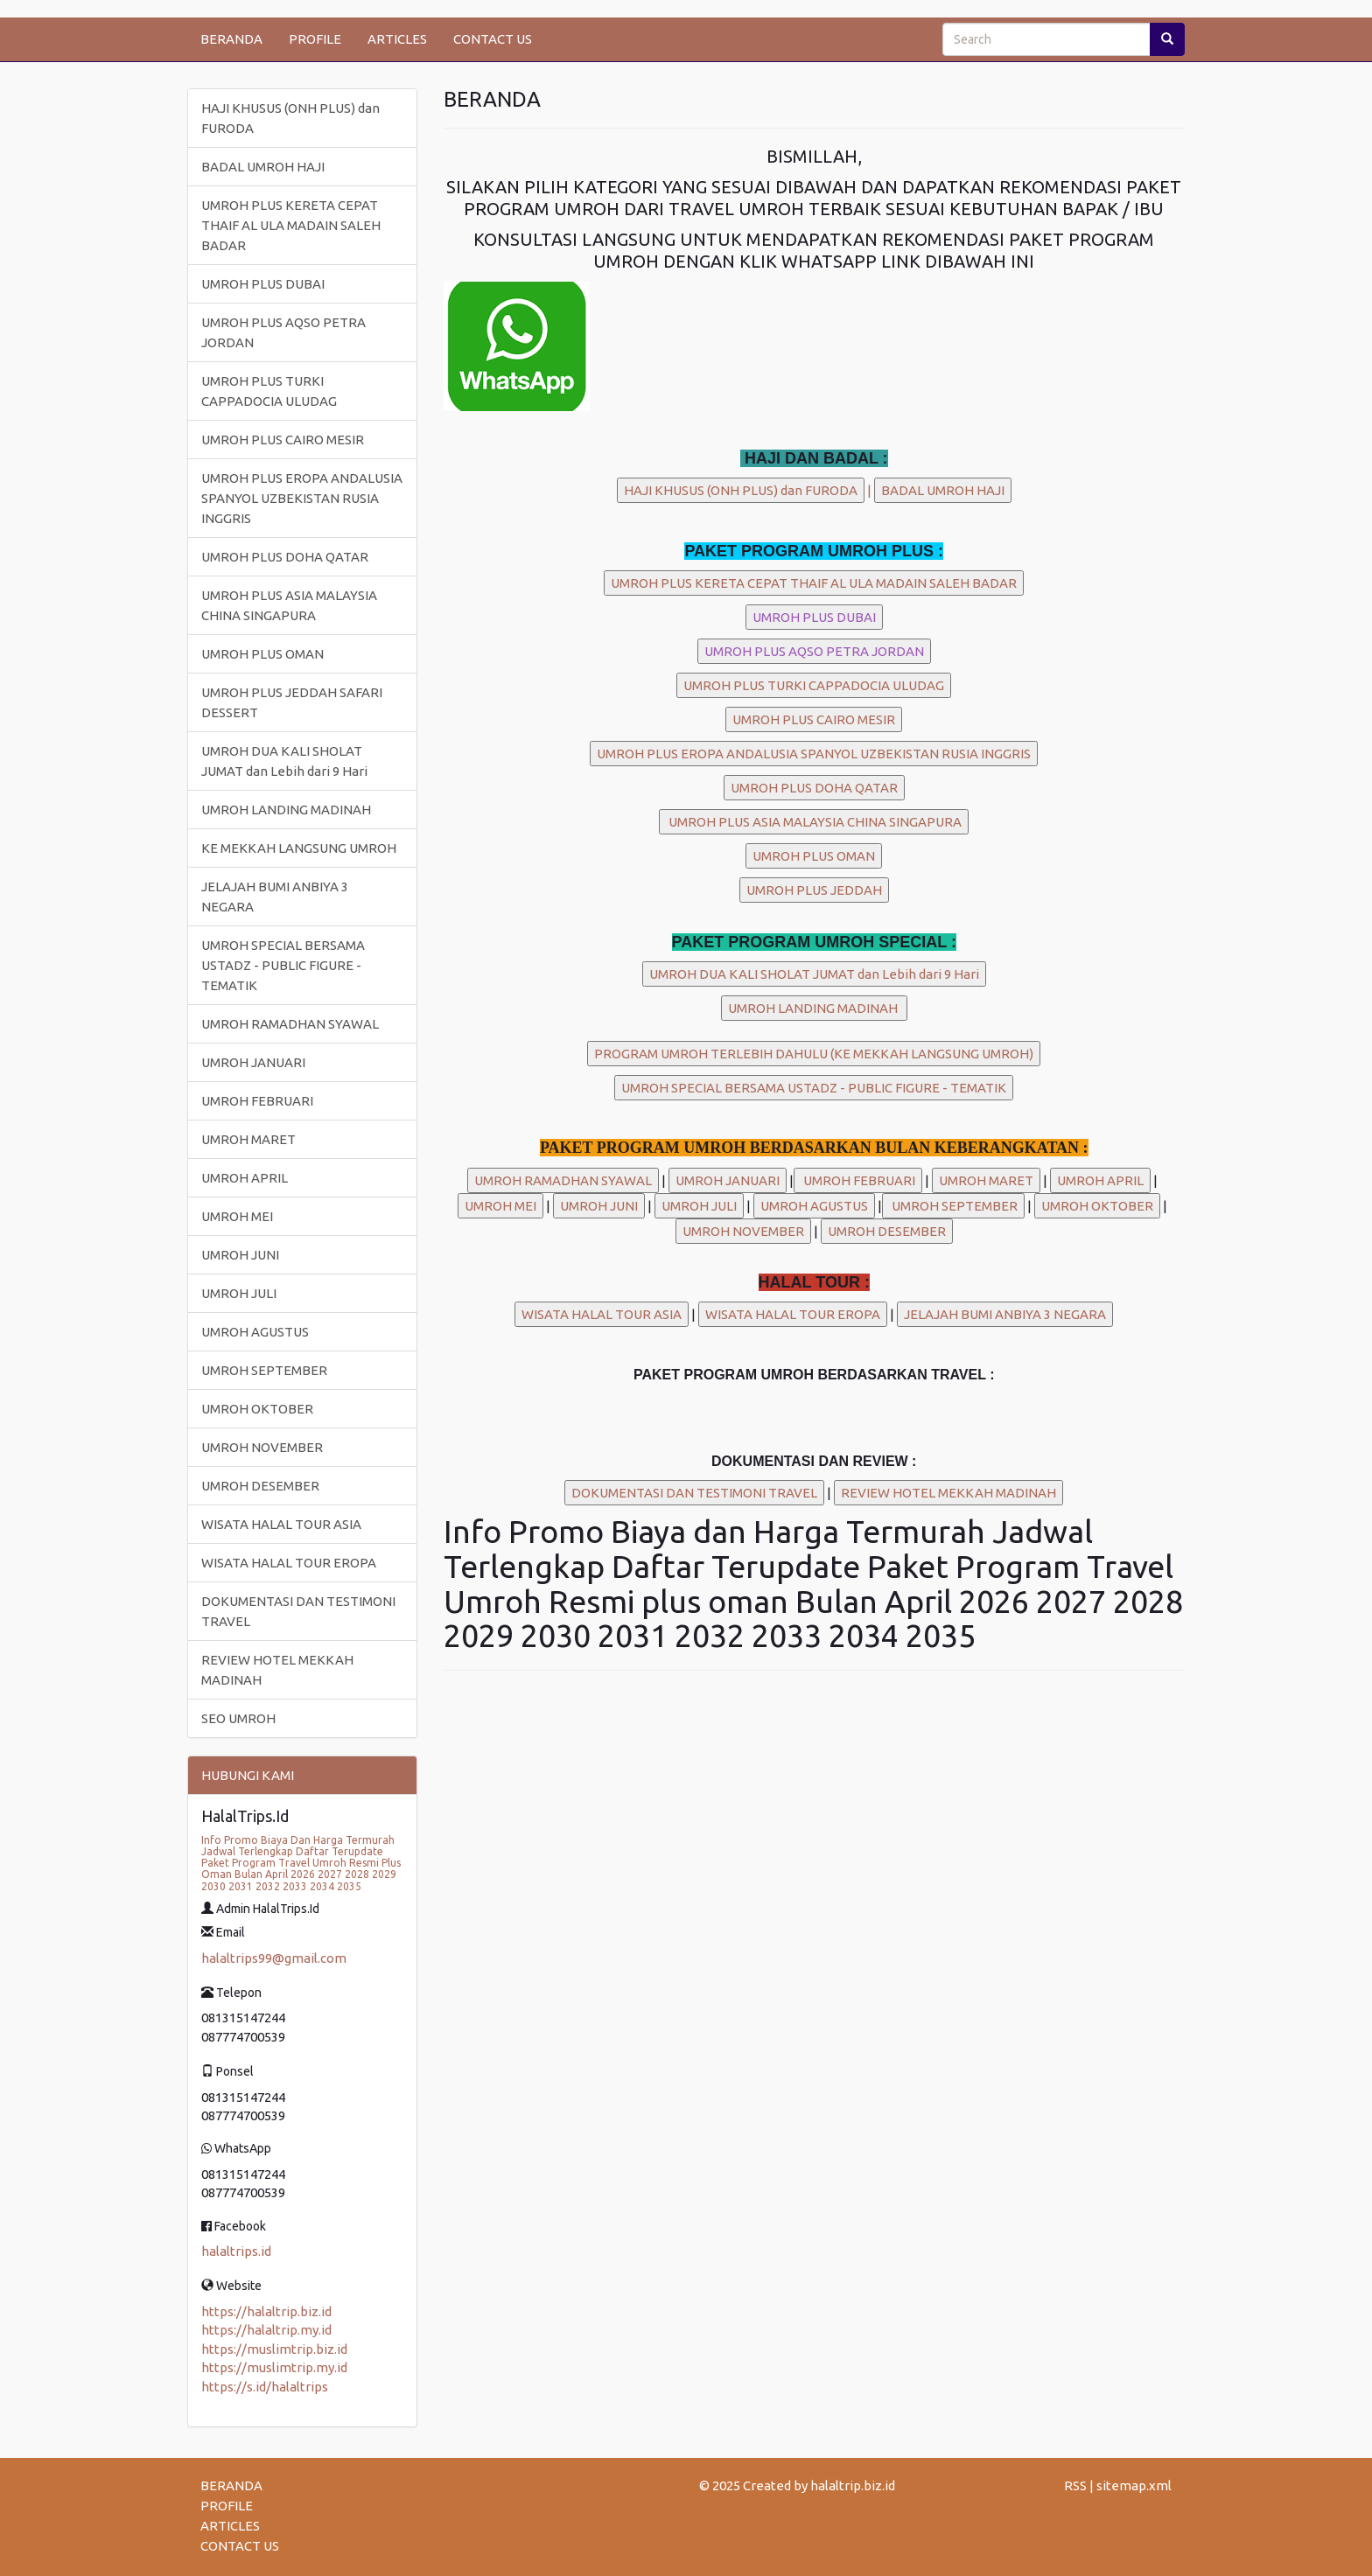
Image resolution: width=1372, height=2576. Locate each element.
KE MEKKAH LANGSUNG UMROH (298, 848)
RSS (1075, 2485)
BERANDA (231, 38)
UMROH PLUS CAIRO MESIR (282, 439)
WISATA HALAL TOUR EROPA (288, 1562)
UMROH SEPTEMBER (264, 1370)
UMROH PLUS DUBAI (263, 283)
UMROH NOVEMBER (262, 1447)
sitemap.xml (1134, 2485)
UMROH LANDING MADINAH (286, 809)
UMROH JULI (238, 1293)
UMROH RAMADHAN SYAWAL (290, 1023)
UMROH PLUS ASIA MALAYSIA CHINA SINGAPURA (289, 605)
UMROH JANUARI (253, 1062)
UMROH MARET (248, 1139)
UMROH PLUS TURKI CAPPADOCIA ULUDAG (269, 390)
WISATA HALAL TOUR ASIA (281, 1524)
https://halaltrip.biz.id (266, 2311)
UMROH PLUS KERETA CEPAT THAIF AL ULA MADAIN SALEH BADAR (291, 225)
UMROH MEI (237, 1216)
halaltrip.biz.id (852, 2485)
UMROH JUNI (240, 1254)
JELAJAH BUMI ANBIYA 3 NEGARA (274, 896)
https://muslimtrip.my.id (274, 2367)
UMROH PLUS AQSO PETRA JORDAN (283, 332)
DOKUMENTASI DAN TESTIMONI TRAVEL (298, 1611)
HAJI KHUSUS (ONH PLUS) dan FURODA (290, 118)
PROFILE (315, 38)
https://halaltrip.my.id (266, 2329)
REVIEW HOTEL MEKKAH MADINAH (277, 1669)
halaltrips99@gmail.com (273, 1958)
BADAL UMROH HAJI (263, 166)
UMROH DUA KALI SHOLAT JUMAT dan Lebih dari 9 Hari (284, 760)
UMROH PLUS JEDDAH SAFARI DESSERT (291, 702)
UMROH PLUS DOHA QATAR (284, 556)
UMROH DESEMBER (260, 1485)
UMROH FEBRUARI (257, 1100)
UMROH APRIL (244, 1177)
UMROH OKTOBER (257, 1408)
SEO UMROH (238, 1718)
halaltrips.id (236, 2251)
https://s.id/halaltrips (264, 2386)
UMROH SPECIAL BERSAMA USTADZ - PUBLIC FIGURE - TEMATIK (283, 965)
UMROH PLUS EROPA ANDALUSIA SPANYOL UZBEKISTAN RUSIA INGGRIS (301, 498)
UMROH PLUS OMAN (262, 653)
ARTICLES (397, 38)
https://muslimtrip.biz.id (274, 2349)
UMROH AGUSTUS (255, 1331)
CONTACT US (492, 38)
